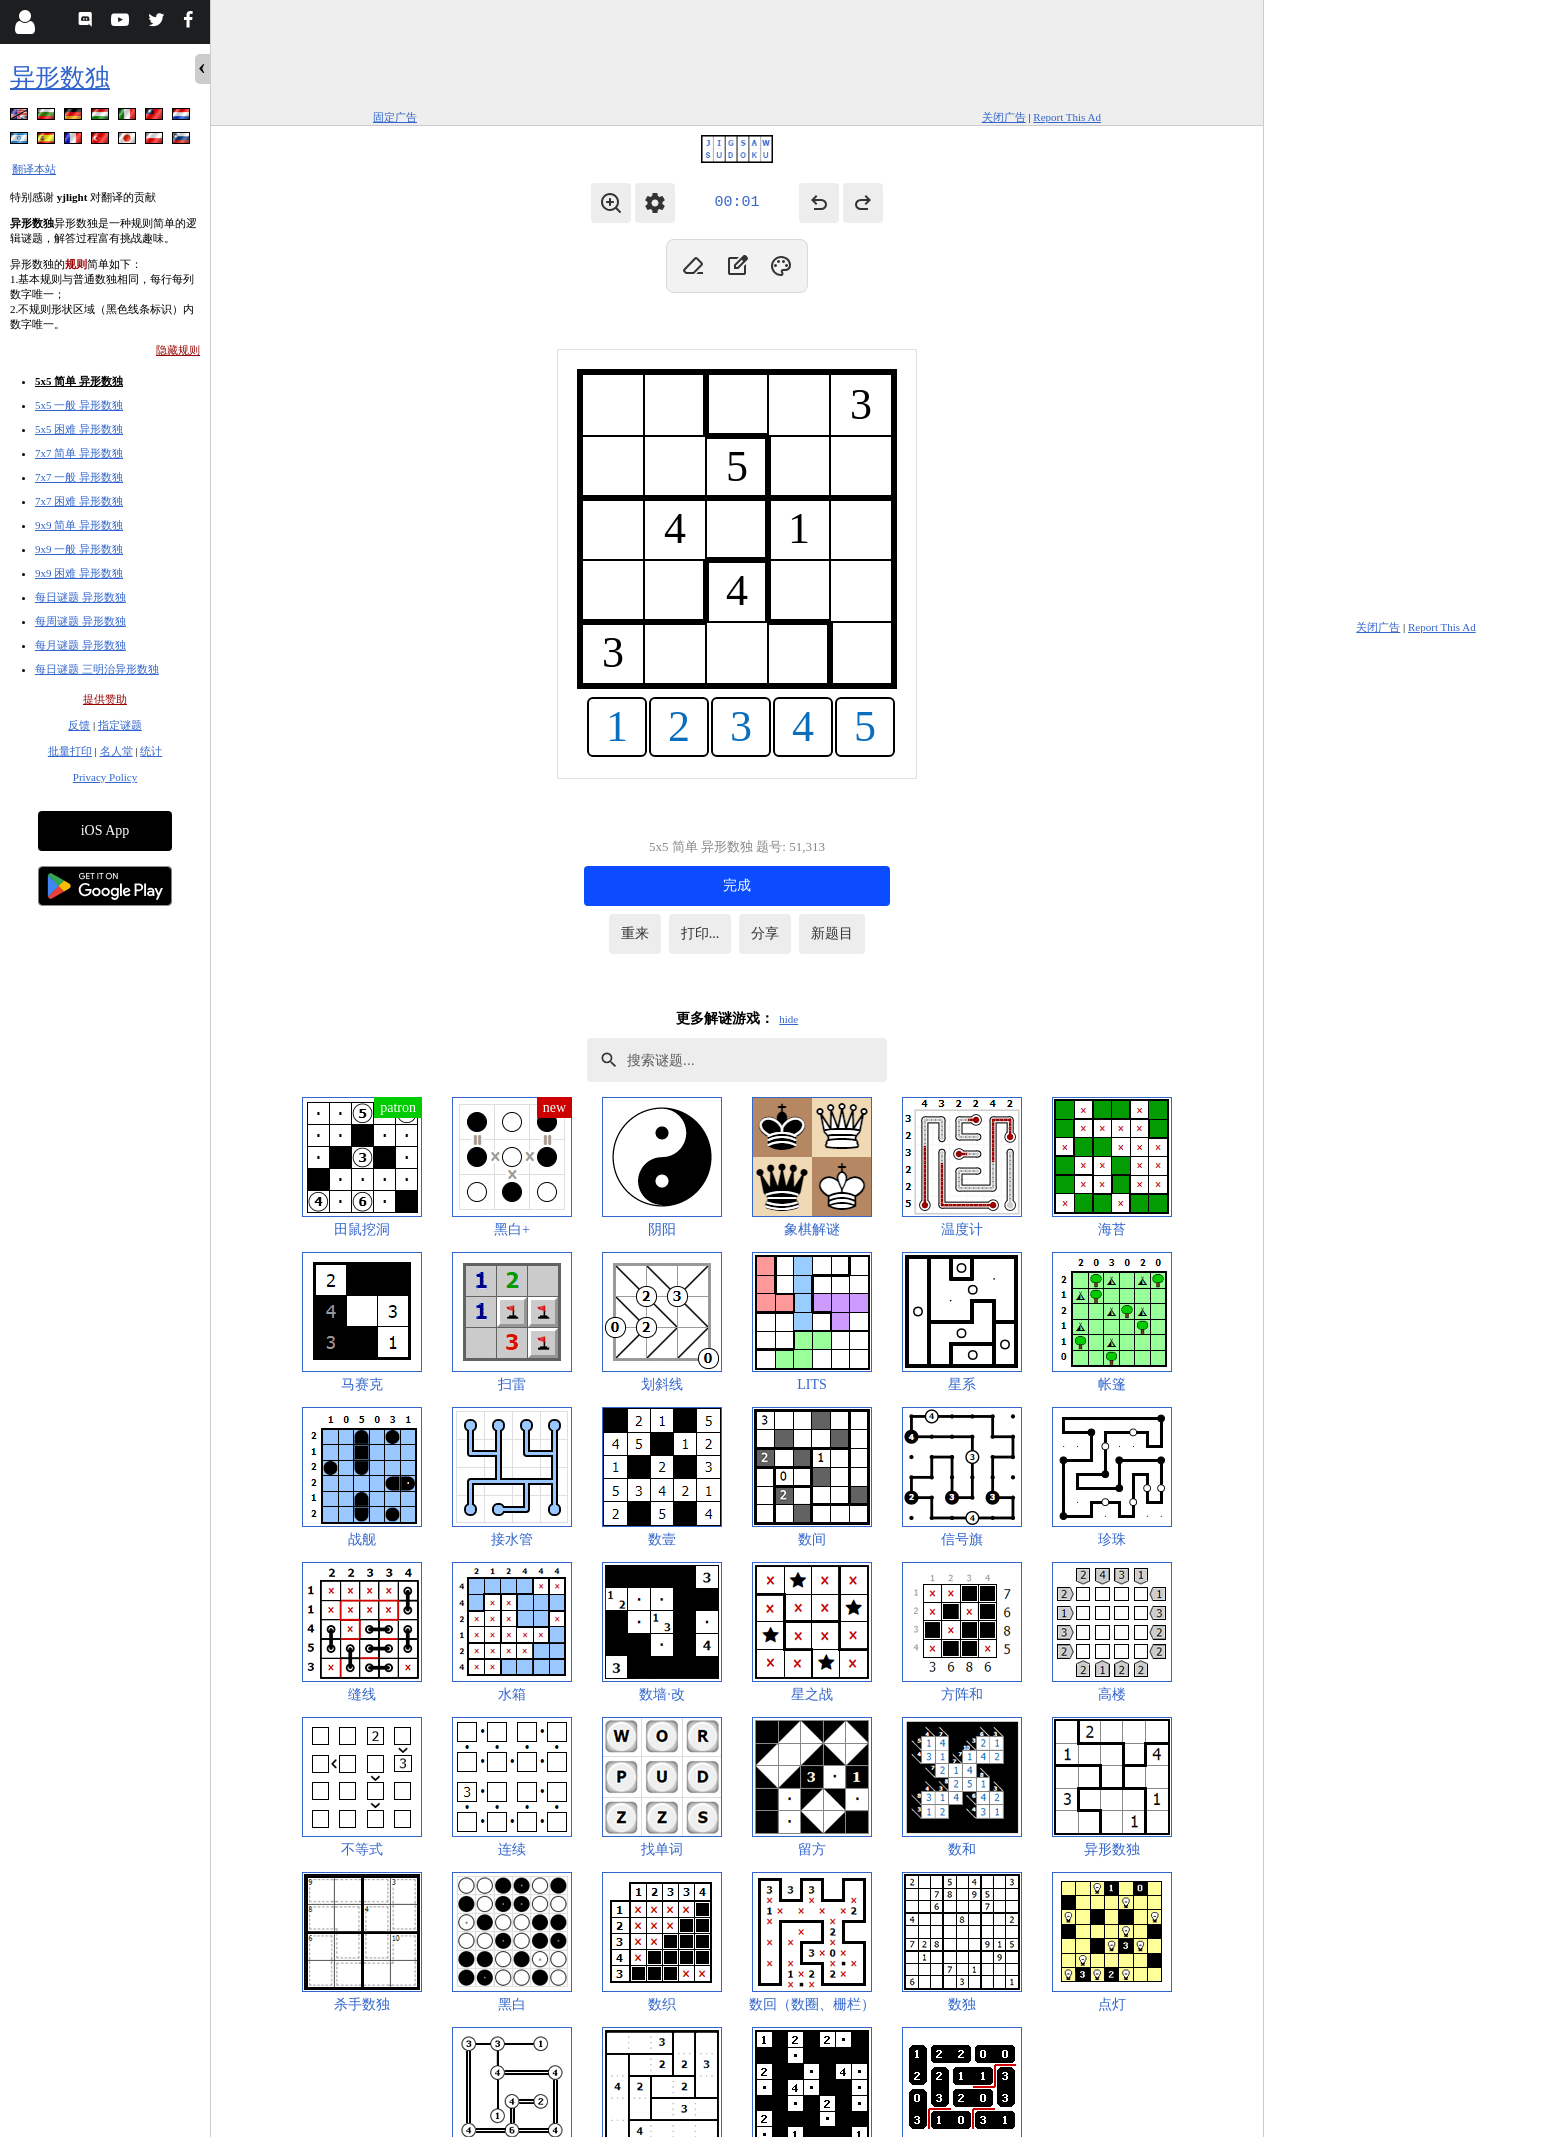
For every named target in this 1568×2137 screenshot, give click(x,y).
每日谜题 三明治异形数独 (97, 669)
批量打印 (70, 751)
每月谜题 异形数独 (80, 645)
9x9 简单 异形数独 (79, 525)
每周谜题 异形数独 (80, 621)
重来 (635, 933)
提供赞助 (105, 699)
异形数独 (60, 77)
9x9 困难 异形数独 (79, 573)
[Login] (24, 22)
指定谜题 (120, 725)
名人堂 (116, 751)
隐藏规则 (178, 350)
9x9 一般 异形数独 (79, 549)
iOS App (105, 830)
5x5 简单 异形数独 (79, 381)
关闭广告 (1004, 117)
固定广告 (395, 117)
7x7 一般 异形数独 (79, 477)
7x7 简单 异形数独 (79, 453)
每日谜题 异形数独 (80, 597)
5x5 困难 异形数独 (79, 429)
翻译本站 (34, 169)
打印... (700, 933)
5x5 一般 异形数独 (79, 405)
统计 (151, 751)
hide (788, 1019)
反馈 (79, 725)
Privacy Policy (105, 777)
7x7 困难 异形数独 (79, 501)
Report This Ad (1067, 117)
